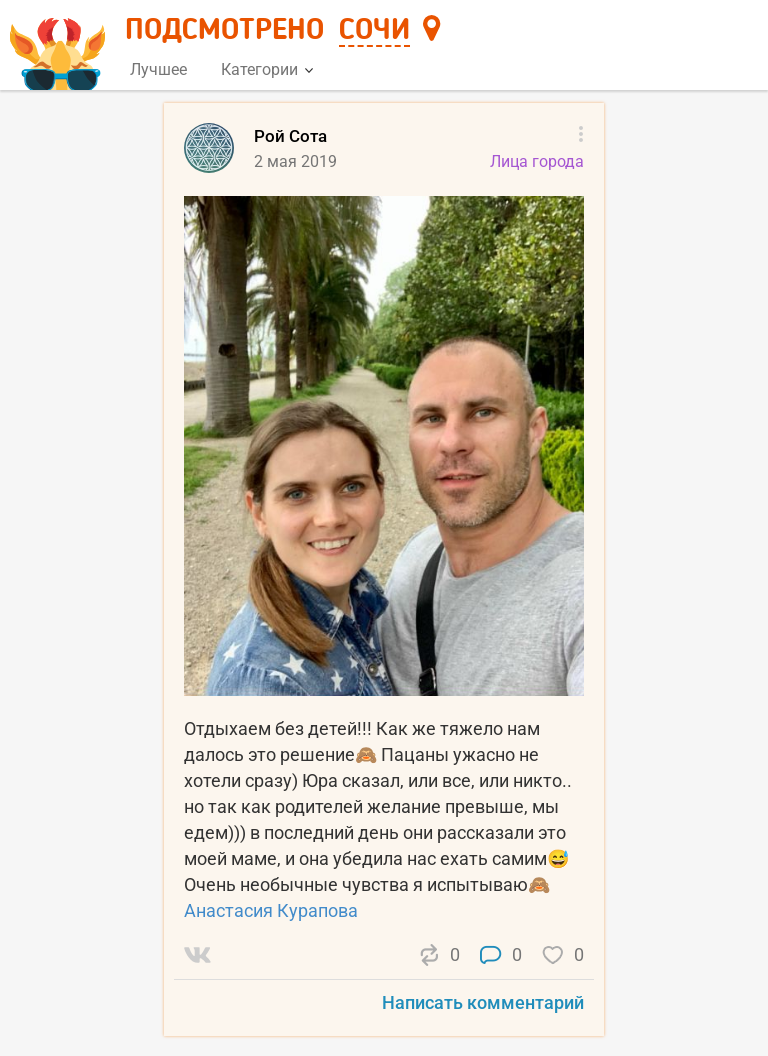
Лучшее (158, 69)
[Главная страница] (60, 46)
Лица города (537, 161)
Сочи (374, 31)
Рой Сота (290, 136)
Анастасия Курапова (271, 910)
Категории (267, 69)
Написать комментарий (483, 1002)
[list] (384, 578)
